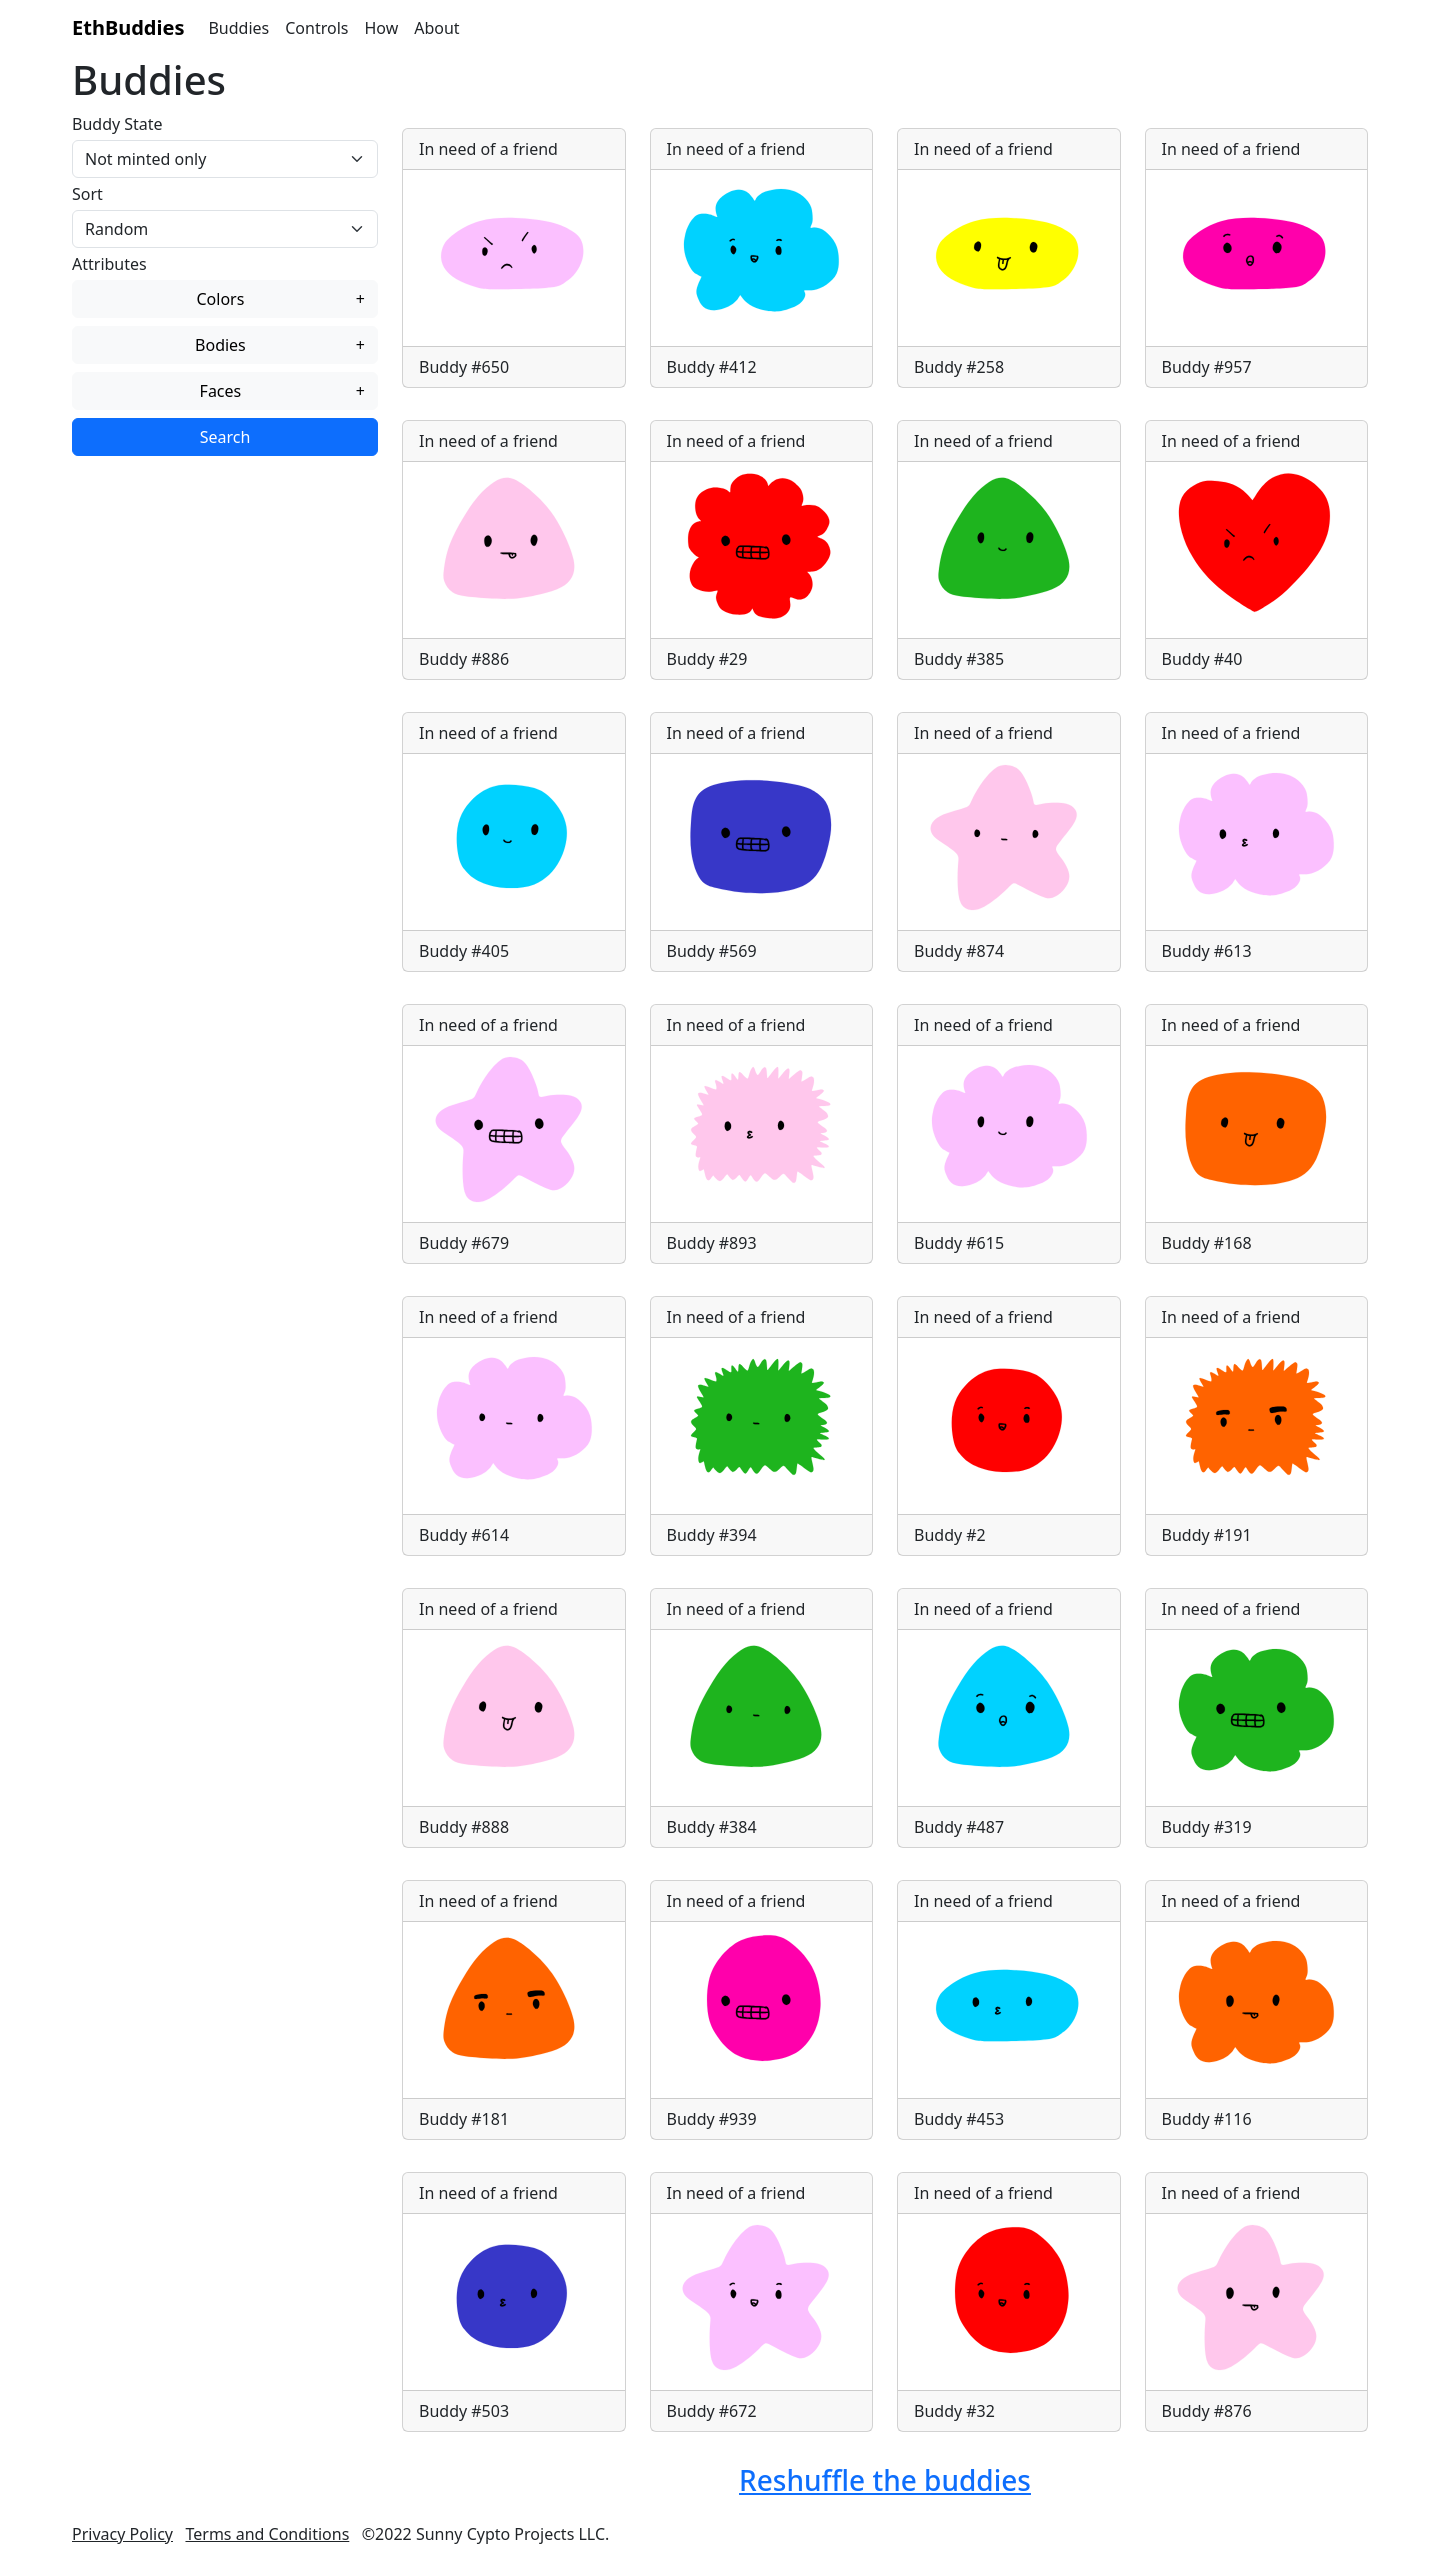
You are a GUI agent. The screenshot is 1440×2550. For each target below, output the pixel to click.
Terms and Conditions (267, 2534)
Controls (316, 28)
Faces (282, 391)
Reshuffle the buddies (885, 2480)
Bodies (280, 345)
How (381, 28)
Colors (280, 299)
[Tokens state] (225, 159)
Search (225, 437)
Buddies (238, 28)
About (436, 28)
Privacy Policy (122, 2534)
